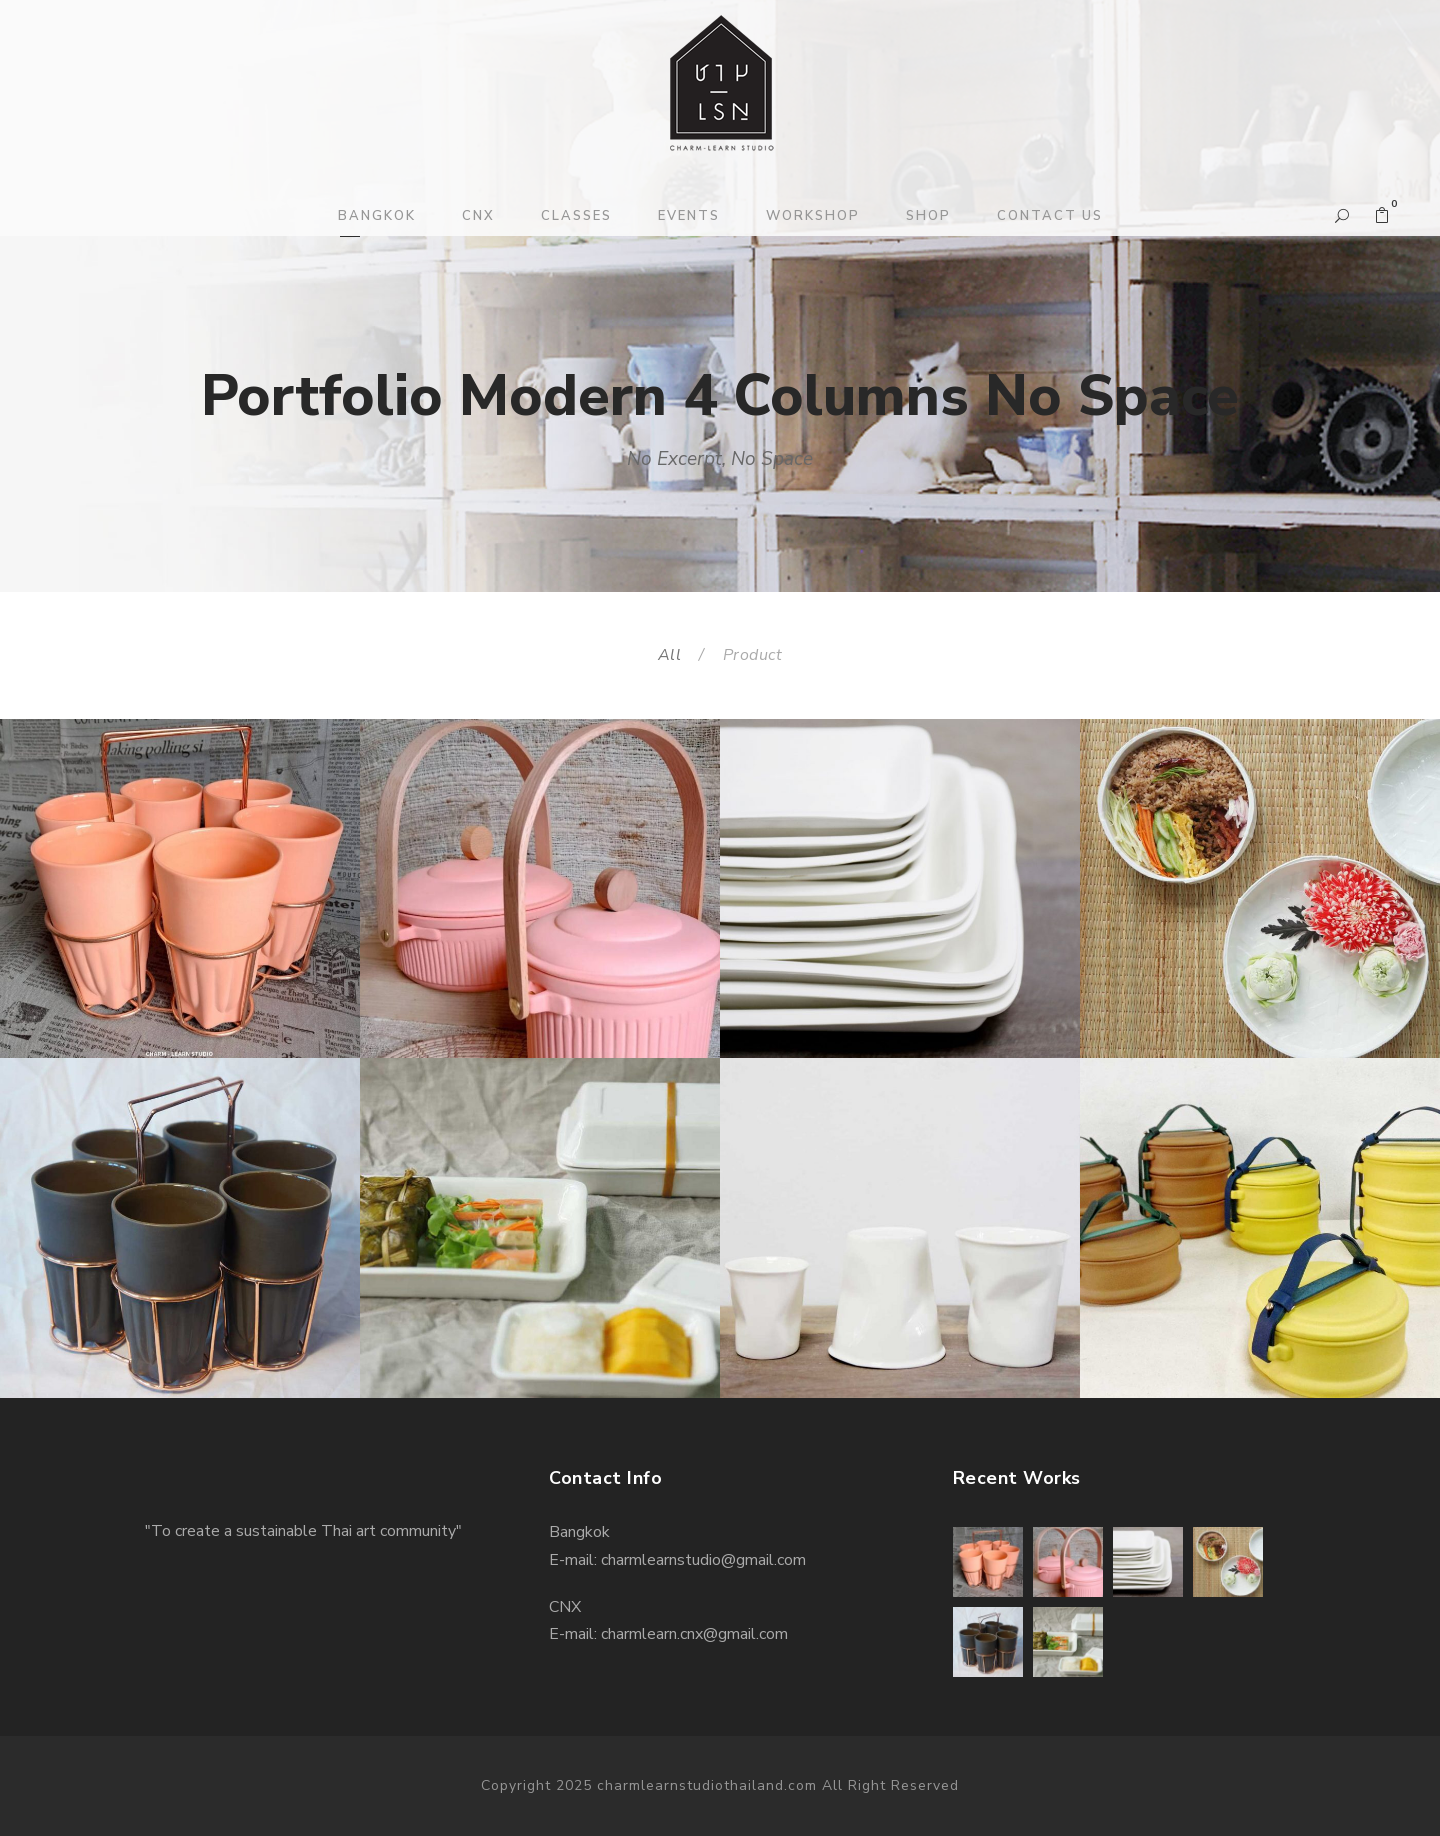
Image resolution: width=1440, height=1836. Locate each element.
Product (753, 655)
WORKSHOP (813, 216)
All (670, 655)
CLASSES (576, 216)
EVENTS (689, 216)
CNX (478, 216)
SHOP (928, 216)
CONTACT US (1050, 216)
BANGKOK (377, 216)
